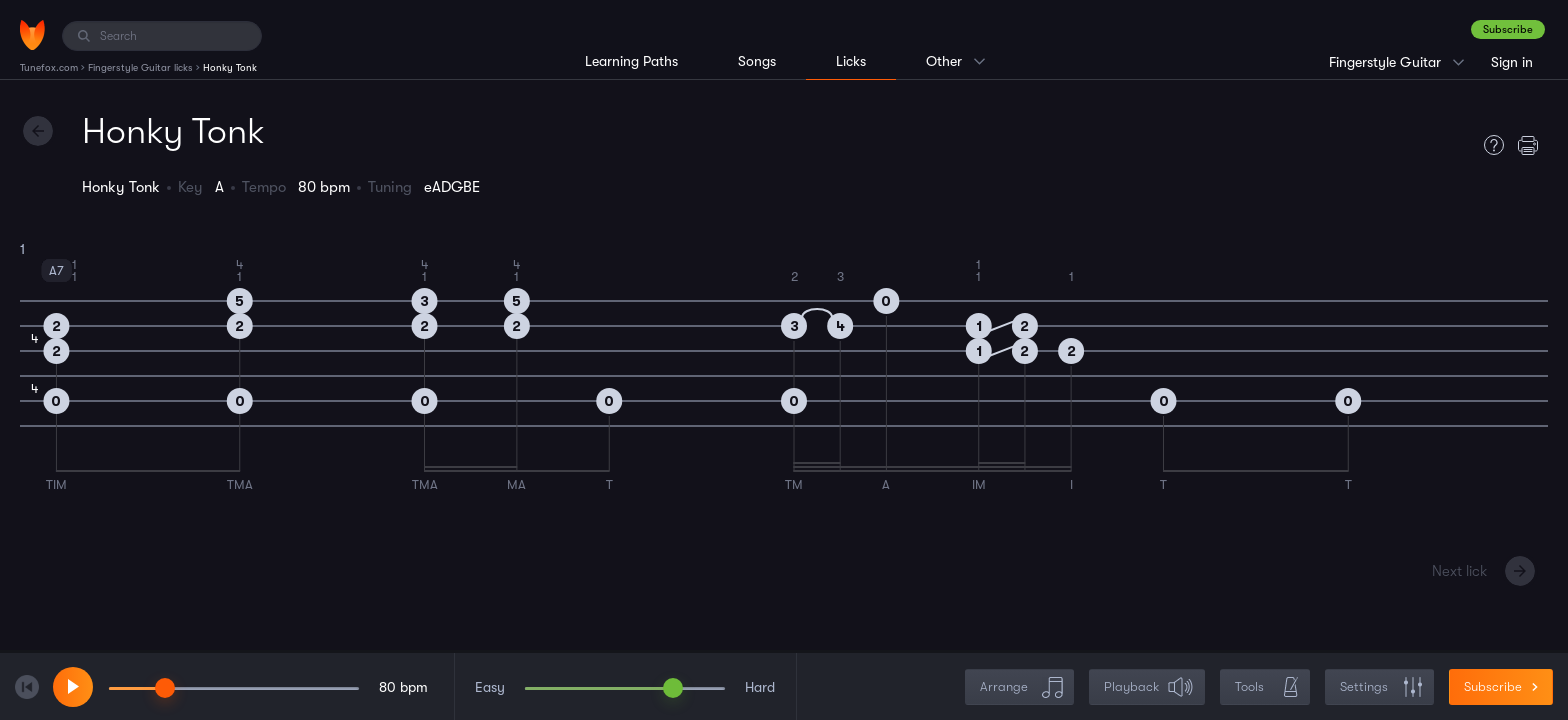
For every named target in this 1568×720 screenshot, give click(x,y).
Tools (1267, 687)
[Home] (32, 35)
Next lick (1459, 571)
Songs (757, 61)
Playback (1149, 687)
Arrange (1021, 687)
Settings (1381, 687)
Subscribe (1508, 29)
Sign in (1512, 62)
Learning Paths (631, 61)
